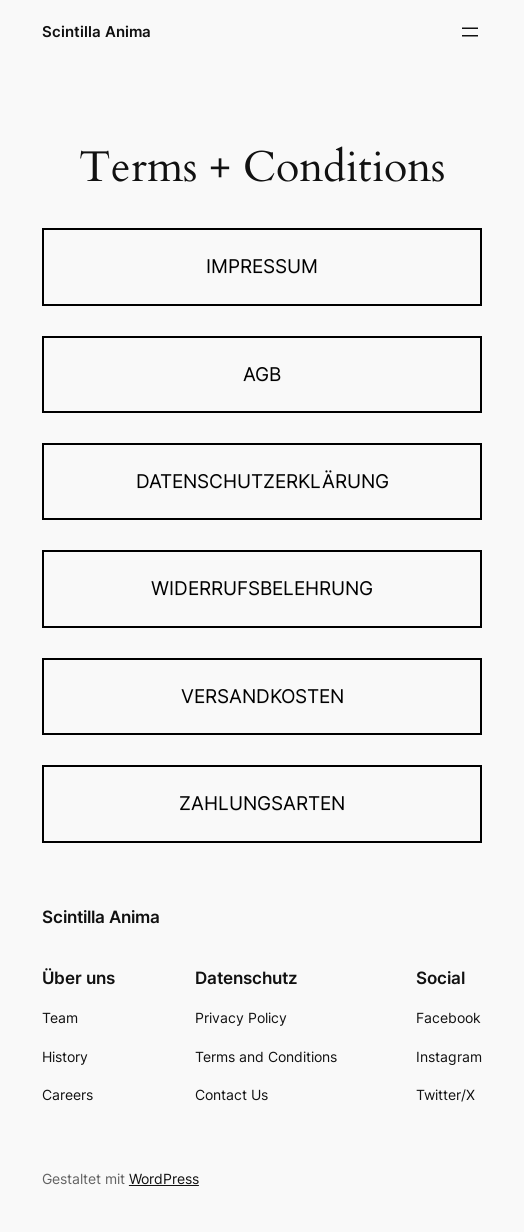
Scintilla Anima (96, 31)
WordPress (164, 1178)
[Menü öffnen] (470, 32)
